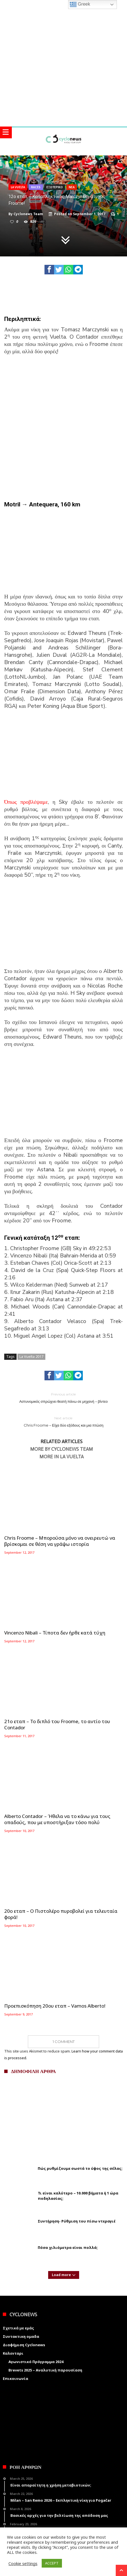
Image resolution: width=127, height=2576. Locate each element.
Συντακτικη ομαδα (21, 2336)
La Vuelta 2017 (31, 1356)
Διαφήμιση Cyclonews (24, 2344)
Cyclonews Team (28, 214)
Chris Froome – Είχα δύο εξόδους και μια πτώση (63, 1421)
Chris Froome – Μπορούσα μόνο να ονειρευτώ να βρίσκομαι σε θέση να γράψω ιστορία (59, 1541)
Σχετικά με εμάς (18, 2328)
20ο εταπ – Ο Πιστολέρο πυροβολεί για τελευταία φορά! (60, 1914)
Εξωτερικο (54, 187)
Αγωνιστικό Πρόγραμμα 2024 (35, 2361)
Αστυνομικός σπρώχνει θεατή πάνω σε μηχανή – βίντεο (63, 1398)
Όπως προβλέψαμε (26, 802)
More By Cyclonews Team (61, 1449)
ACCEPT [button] (52, 2563)
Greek (80, 4)
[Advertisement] (63, 426)
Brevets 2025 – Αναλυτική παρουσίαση (45, 2370)
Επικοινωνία (15, 2378)
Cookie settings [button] (22, 2563)
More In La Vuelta (61, 1456)
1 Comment (64, 2041)
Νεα (72, 187)
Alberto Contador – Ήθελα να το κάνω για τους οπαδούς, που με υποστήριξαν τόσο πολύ (57, 1819)
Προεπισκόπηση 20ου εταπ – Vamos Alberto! (54, 2006)
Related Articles (62, 1441)
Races (36, 187)
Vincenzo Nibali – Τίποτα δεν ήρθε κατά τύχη (54, 1633)
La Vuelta (18, 187)
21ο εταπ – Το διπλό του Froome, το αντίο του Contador (57, 1724)
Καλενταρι (13, 2353)
